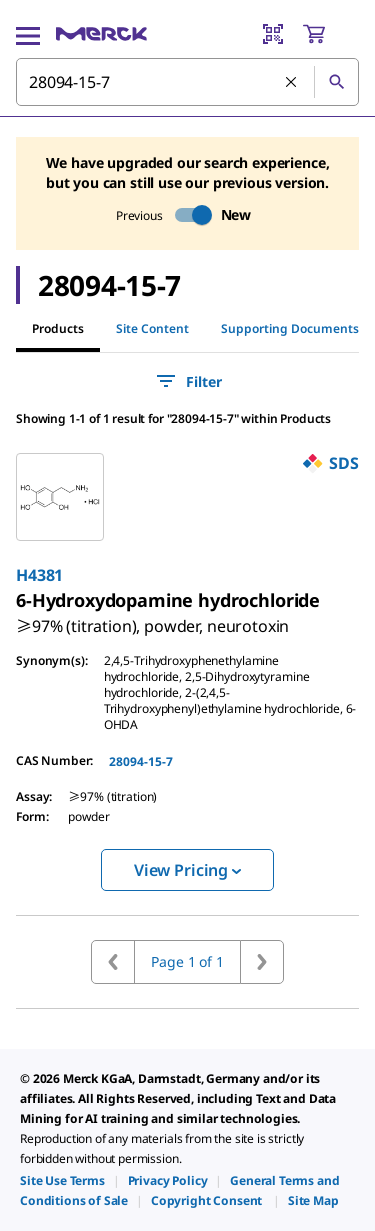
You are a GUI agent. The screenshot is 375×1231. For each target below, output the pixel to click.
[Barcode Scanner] (273, 34)
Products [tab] (58, 328)
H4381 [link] (39, 575)
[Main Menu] (28, 34)
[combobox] (187, 82)
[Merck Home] (101, 34)
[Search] (336, 82)
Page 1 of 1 (187, 961)
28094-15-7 (141, 761)
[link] (152, 618)
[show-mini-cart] (330, 34)
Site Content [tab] (152, 328)
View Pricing (187, 870)
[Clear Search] (292, 83)
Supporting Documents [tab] (290, 328)
